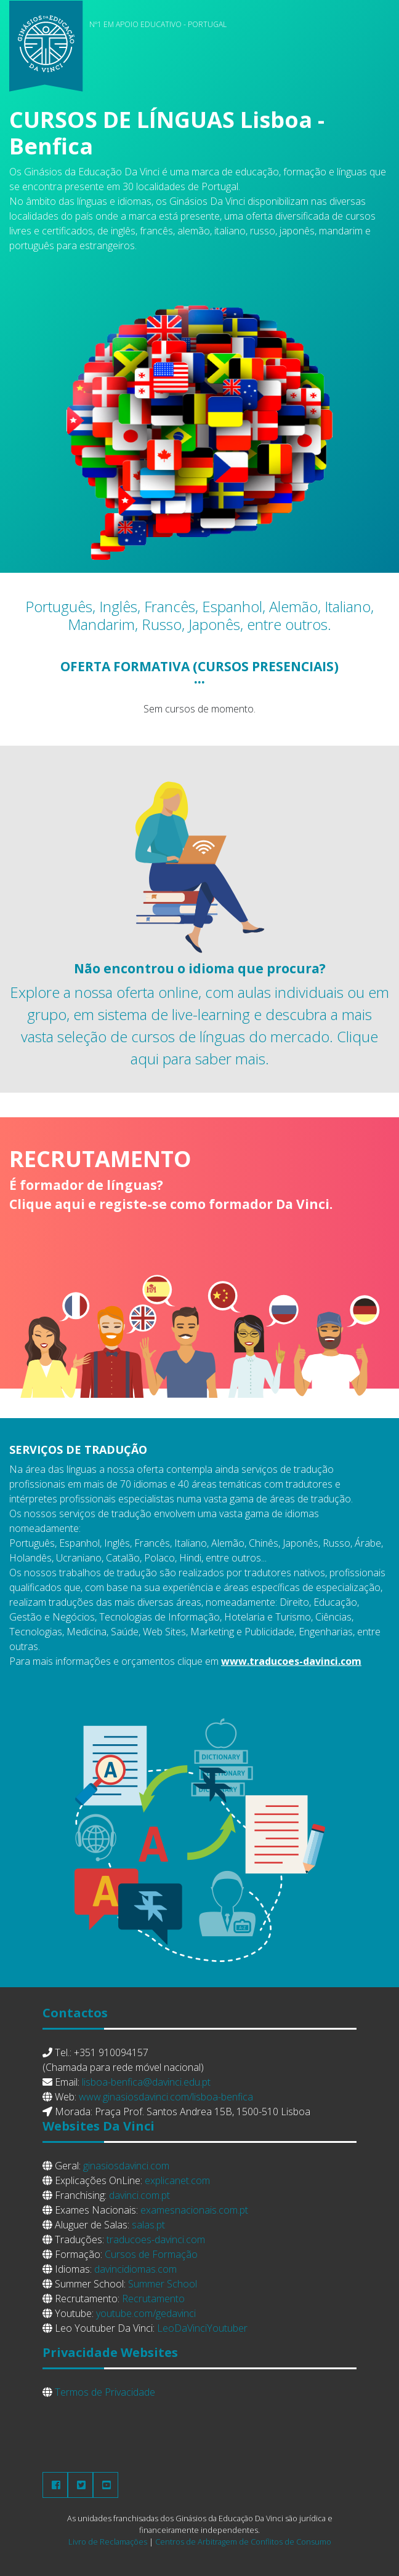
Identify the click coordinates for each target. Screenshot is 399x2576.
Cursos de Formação (151, 2254)
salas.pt (148, 2224)
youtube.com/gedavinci (146, 2313)
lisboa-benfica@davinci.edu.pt (146, 2082)
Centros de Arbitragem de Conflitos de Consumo (243, 2541)
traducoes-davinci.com (156, 2239)
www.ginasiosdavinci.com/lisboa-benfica (166, 2096)
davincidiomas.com (135, 2269)
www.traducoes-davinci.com (291, 1661)
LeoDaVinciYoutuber (202, 2328)
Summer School (162, 2284)
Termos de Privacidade (105, 2392)
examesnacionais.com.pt (194, 2210)
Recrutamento (153, 2298)
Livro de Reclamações (107, 2541)
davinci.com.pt (139, 2195)
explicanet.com (177, 2180)
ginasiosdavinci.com (126, 2165)
